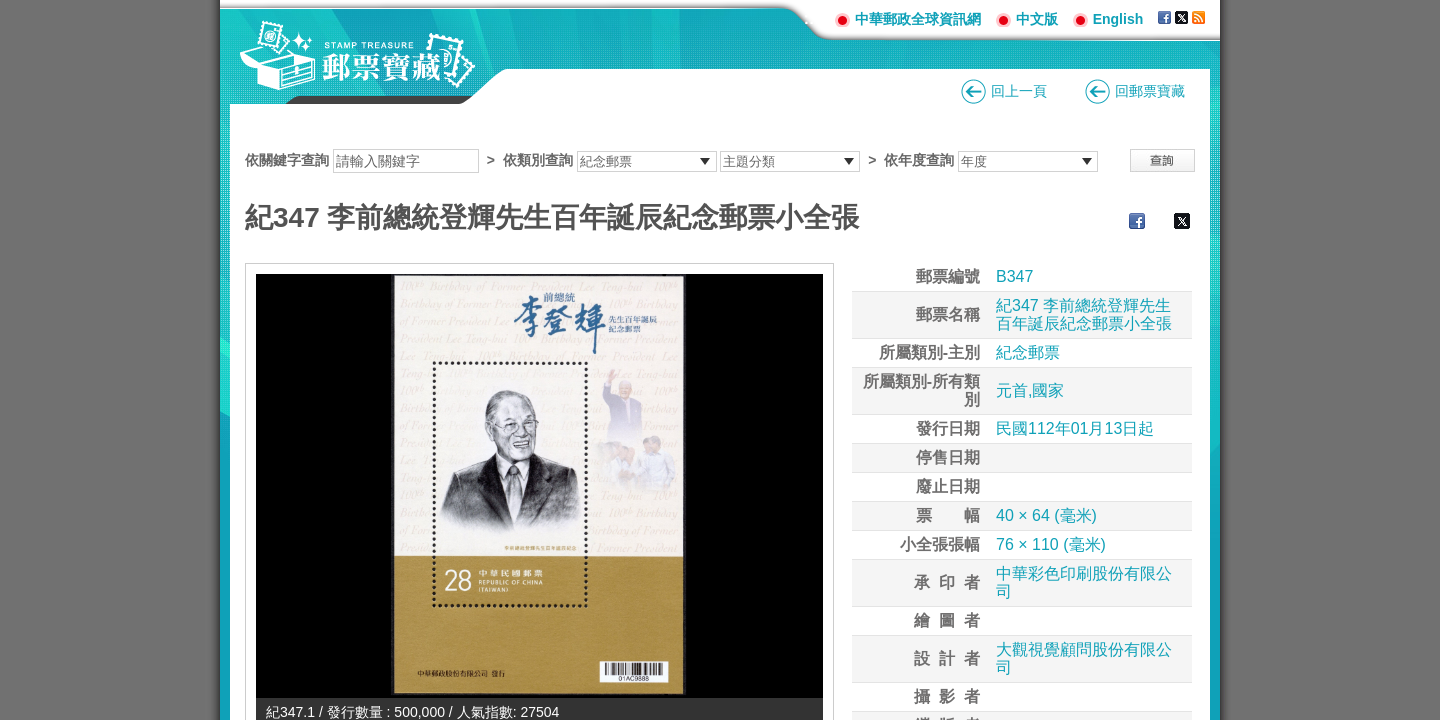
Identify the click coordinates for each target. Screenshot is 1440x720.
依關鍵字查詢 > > (671, 160)
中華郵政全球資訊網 (918, 19)
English (1118, 19)
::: (812, 18)
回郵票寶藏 (1150, 91)
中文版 (1037, 19)
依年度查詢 (919, 160)
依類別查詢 (538, 160)
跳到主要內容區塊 (10, 10)
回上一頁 (1019, 91)
